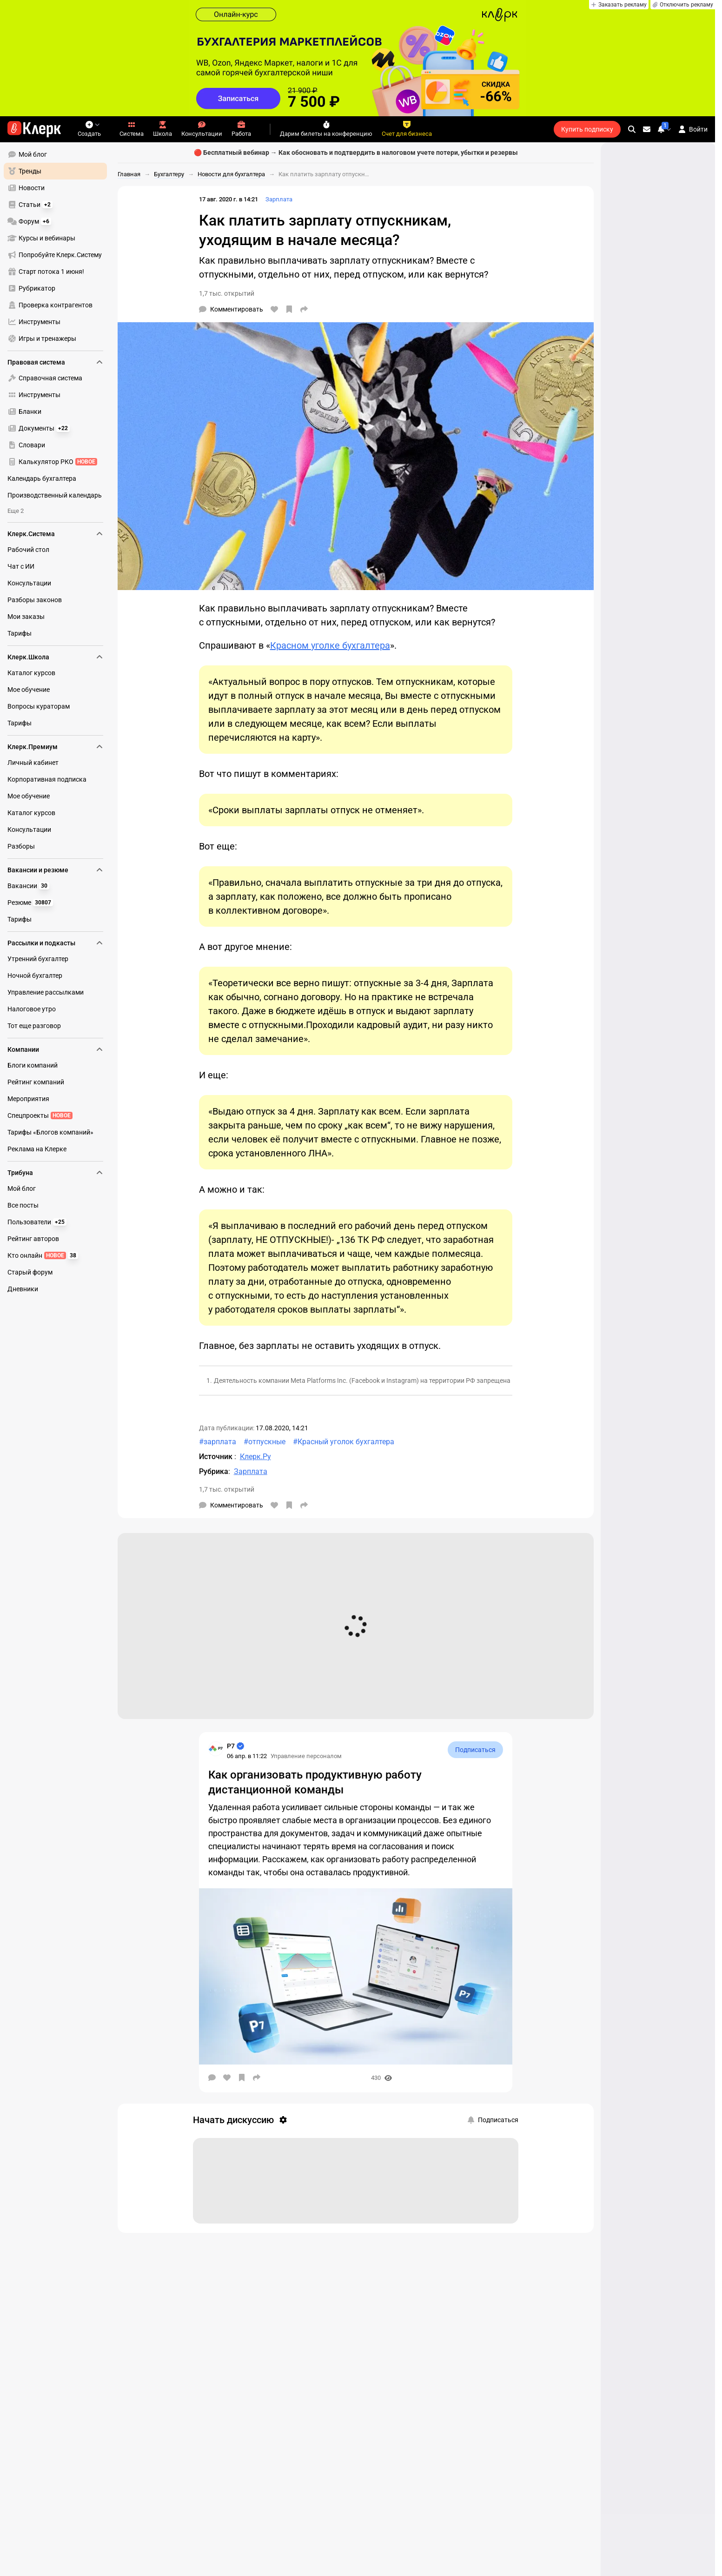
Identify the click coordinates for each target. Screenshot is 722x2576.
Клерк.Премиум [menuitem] (55, 746)
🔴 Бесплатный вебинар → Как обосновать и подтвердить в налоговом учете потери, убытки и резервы (356, 152)
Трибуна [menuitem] (55, 1172)
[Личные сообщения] (646, 129)
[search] (632, 129)
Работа (241, 129)
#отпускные (264, 1441)
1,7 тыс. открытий (226, 293)
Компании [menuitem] (55, 1049)
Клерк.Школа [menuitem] (55, 657)
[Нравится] (274, 309)
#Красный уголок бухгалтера (343, 1441)
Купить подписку (587, 129)
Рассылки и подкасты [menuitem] (55, 943)
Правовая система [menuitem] (55, 362)
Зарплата (278, 199)
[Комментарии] (231, 309)
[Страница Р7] (215, 1748)
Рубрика (213, 1471)
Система (131, 129)
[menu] (59, 246)
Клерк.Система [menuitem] (55, 534)
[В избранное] (289, 309)
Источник (216, 1456)
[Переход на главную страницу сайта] (34, 129)
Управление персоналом (306, 1756)
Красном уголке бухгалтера (330, 645)
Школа (162, 129)
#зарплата (217, 1441)
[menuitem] (55, 154)
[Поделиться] (304, 309)
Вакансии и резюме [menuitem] (55, 870)
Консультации (201, 129)
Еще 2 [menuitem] (15, 510)
